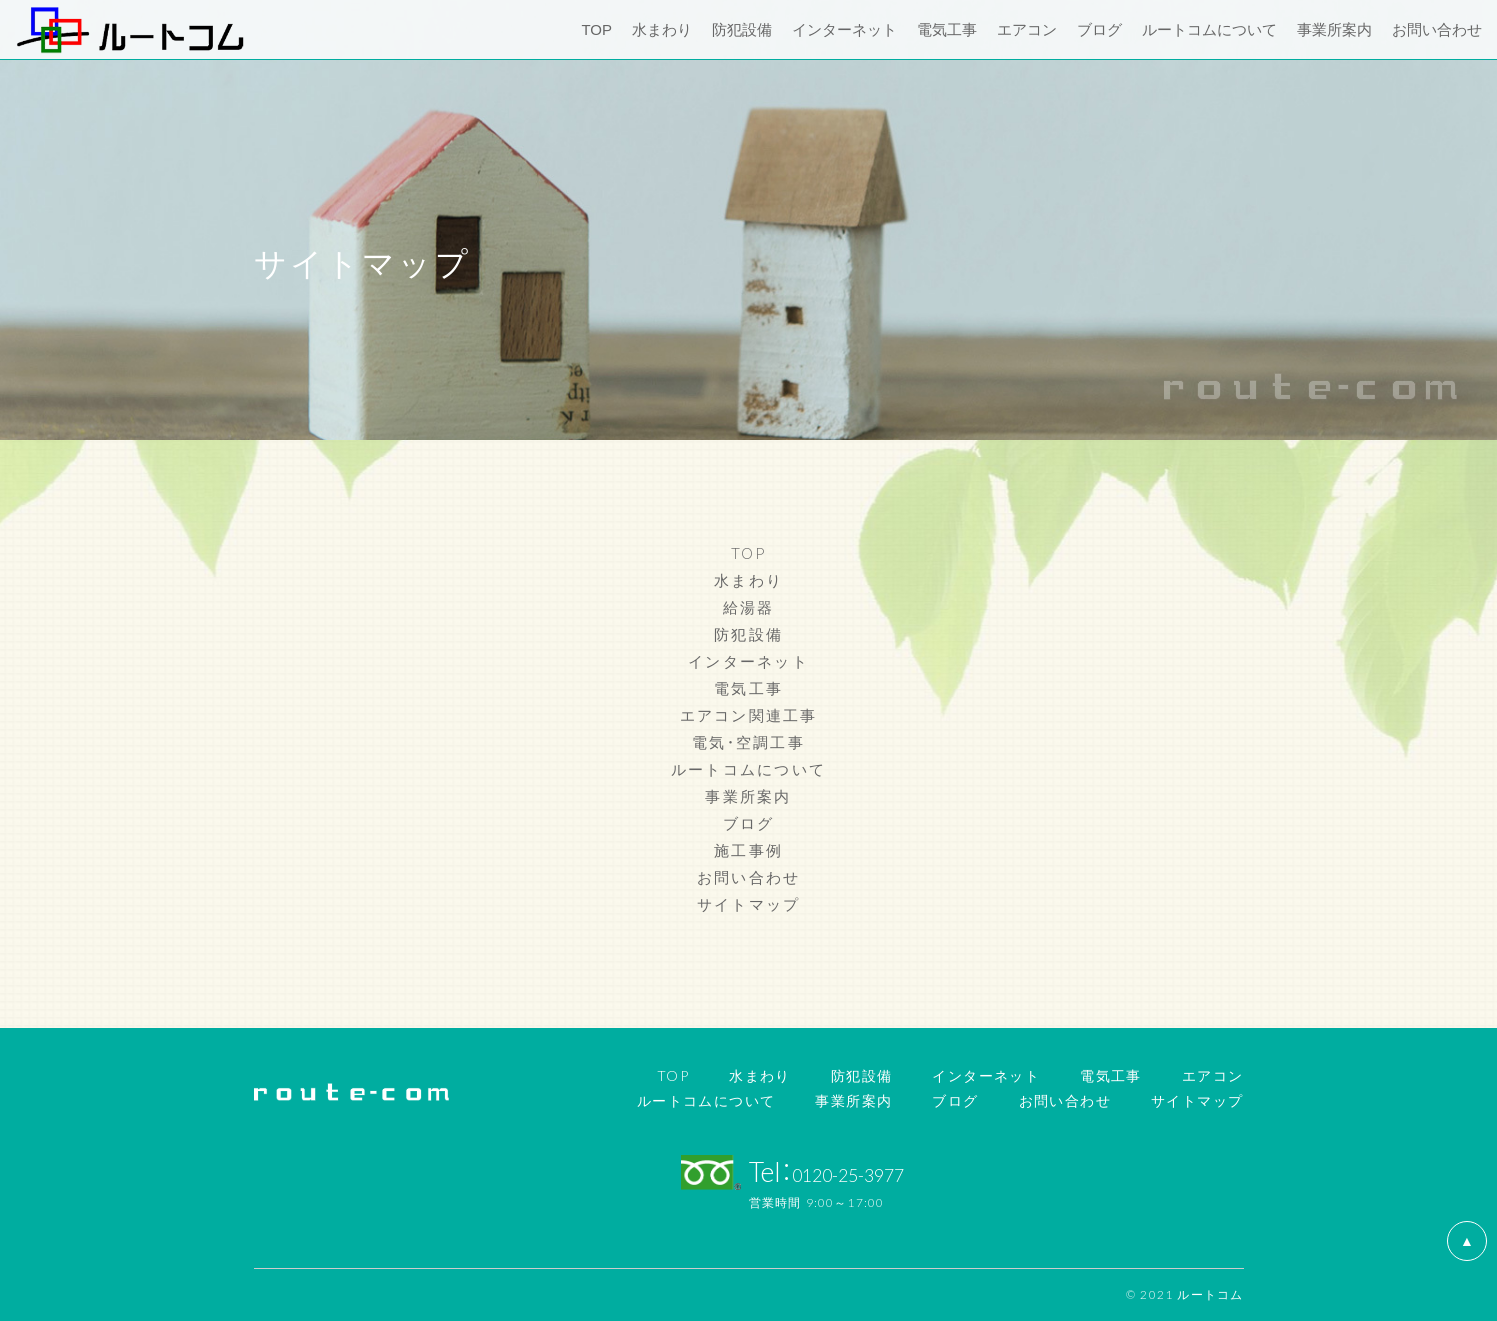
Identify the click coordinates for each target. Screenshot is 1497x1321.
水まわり (748, 580)
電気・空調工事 (748, 742)
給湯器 (749, 607)
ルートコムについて (748, 769)
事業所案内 (748, 796)
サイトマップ (749, 904)
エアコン (714, 715)
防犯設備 (748, 634)
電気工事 (748, 688)
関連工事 (783, 715)
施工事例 (748, 850)
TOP (749, 553)
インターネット (748, 661)
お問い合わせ (749, 877)
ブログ (749, 823)
